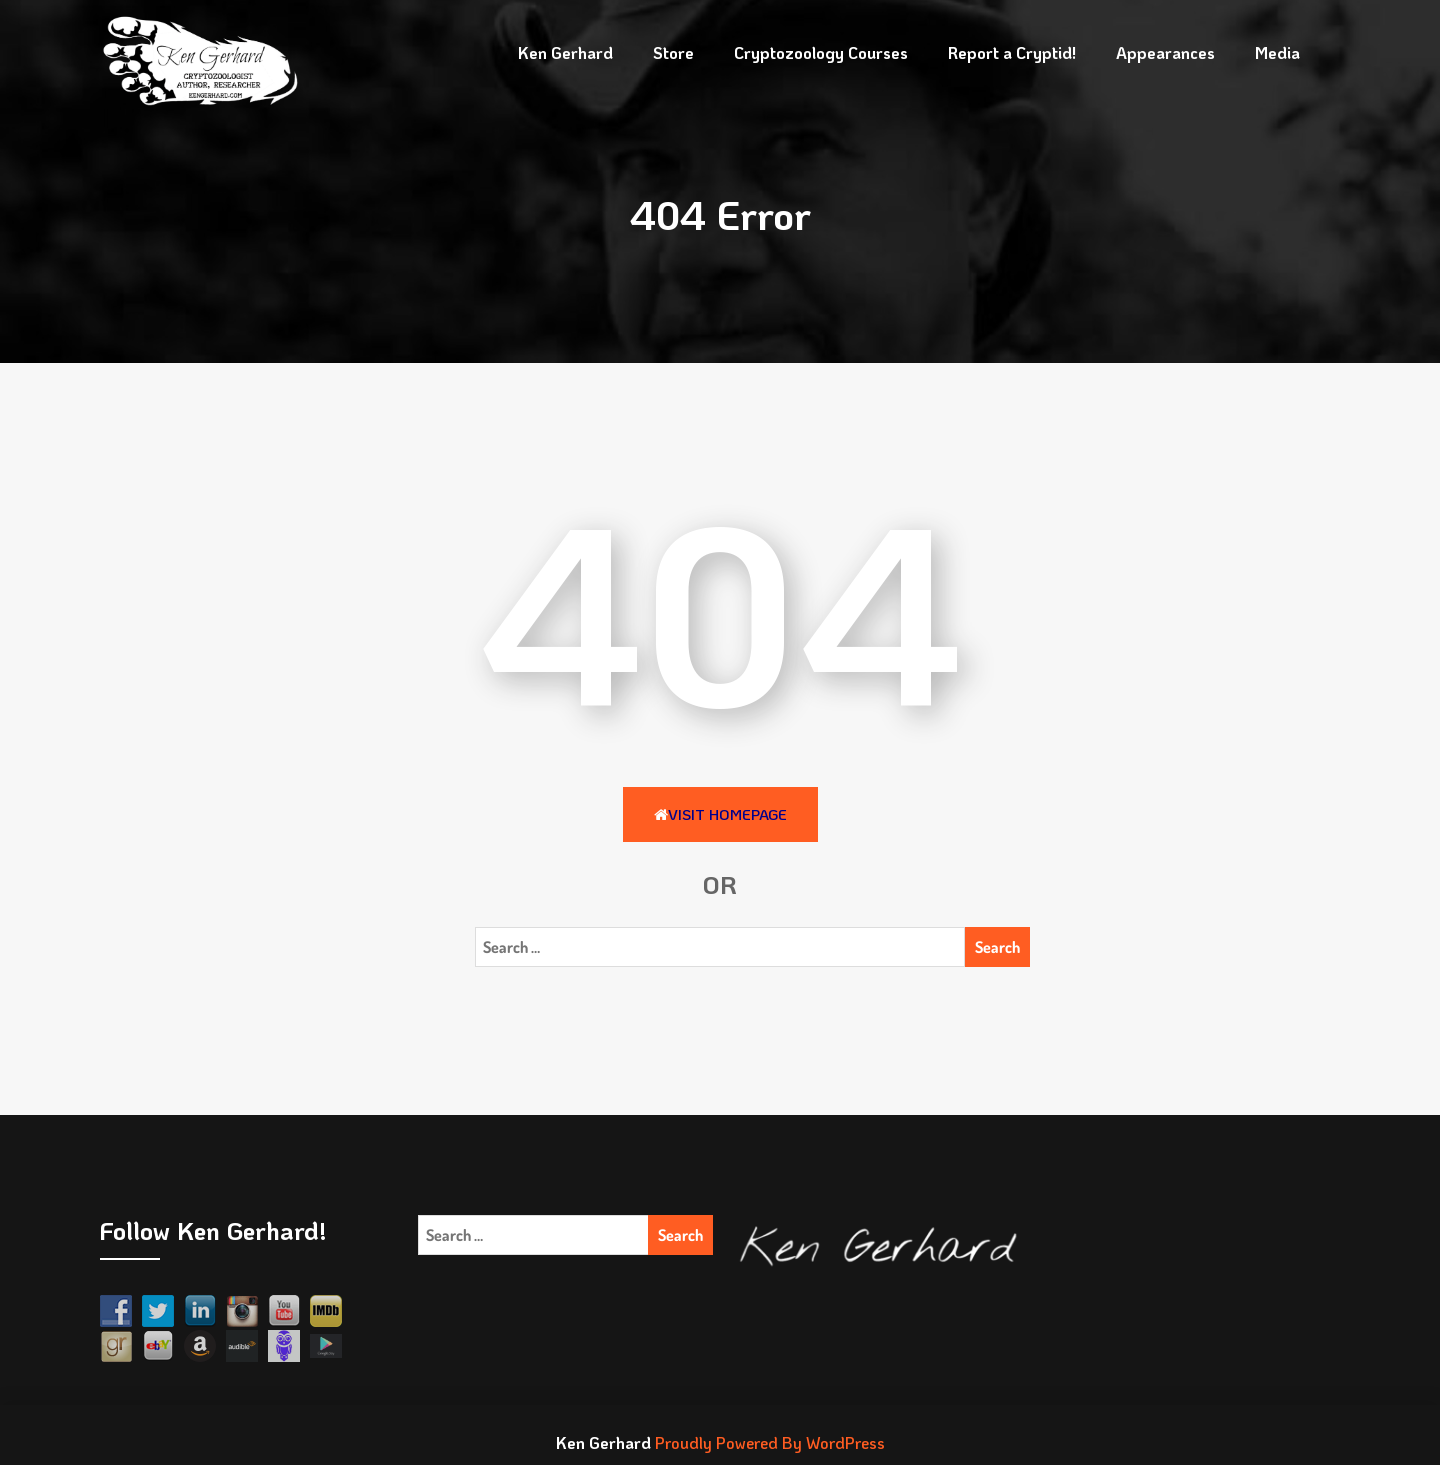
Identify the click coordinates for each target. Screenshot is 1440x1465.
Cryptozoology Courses (821, 52)
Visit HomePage (720, 814)
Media (1277, 52)
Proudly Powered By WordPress (770, 1442)
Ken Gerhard (565, 52)
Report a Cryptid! (1012, 52)
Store (673, 52)
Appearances (1165, 52)
